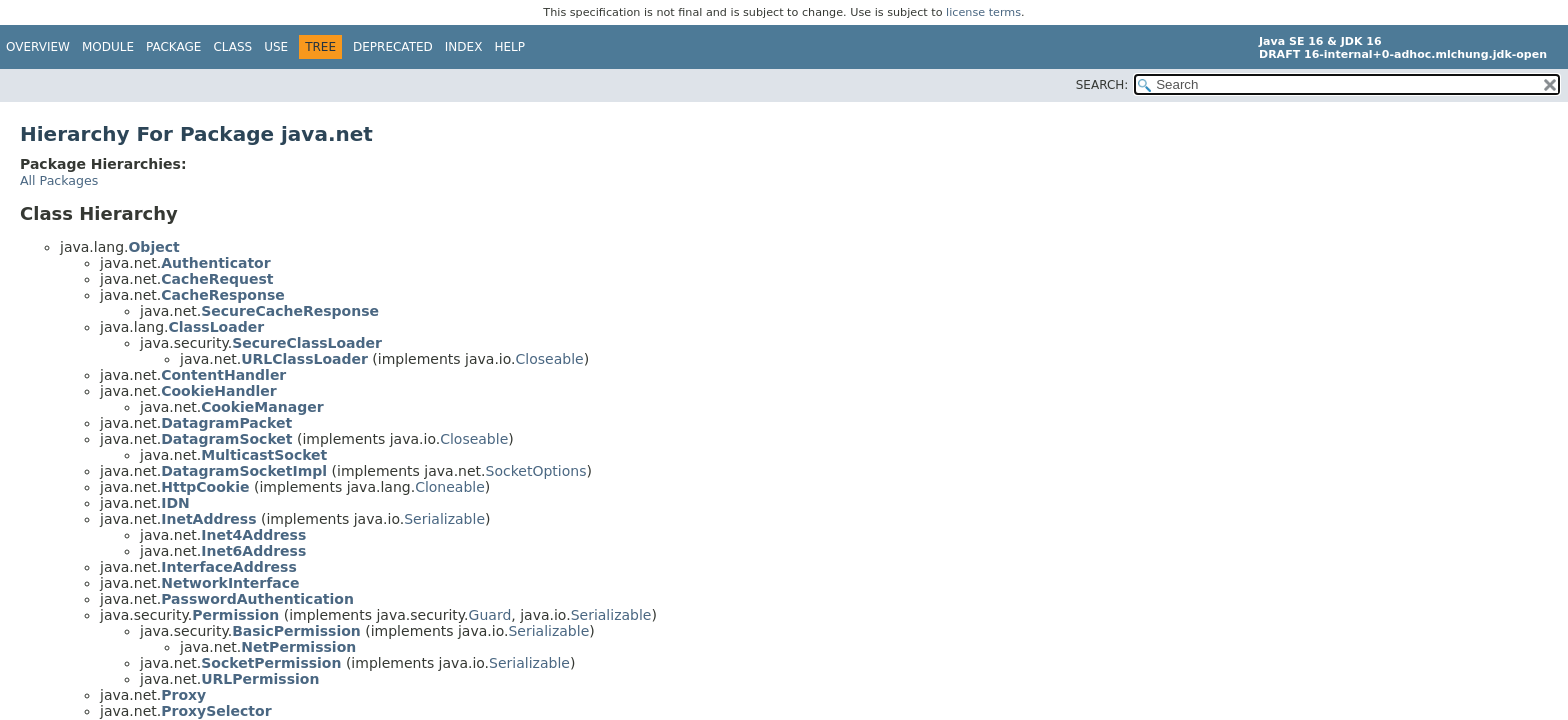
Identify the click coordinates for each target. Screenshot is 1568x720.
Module (108, 47)
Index (464, 47)
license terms (983, 12)
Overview (38, 47)
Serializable (444, 519)
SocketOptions (536, 471)
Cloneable (450, 487)
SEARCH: (1102, 85)
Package (173, 47)
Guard (490, 615)
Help (509, 47)
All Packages (59, 180)
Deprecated (393, 47)
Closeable (550, 359)
